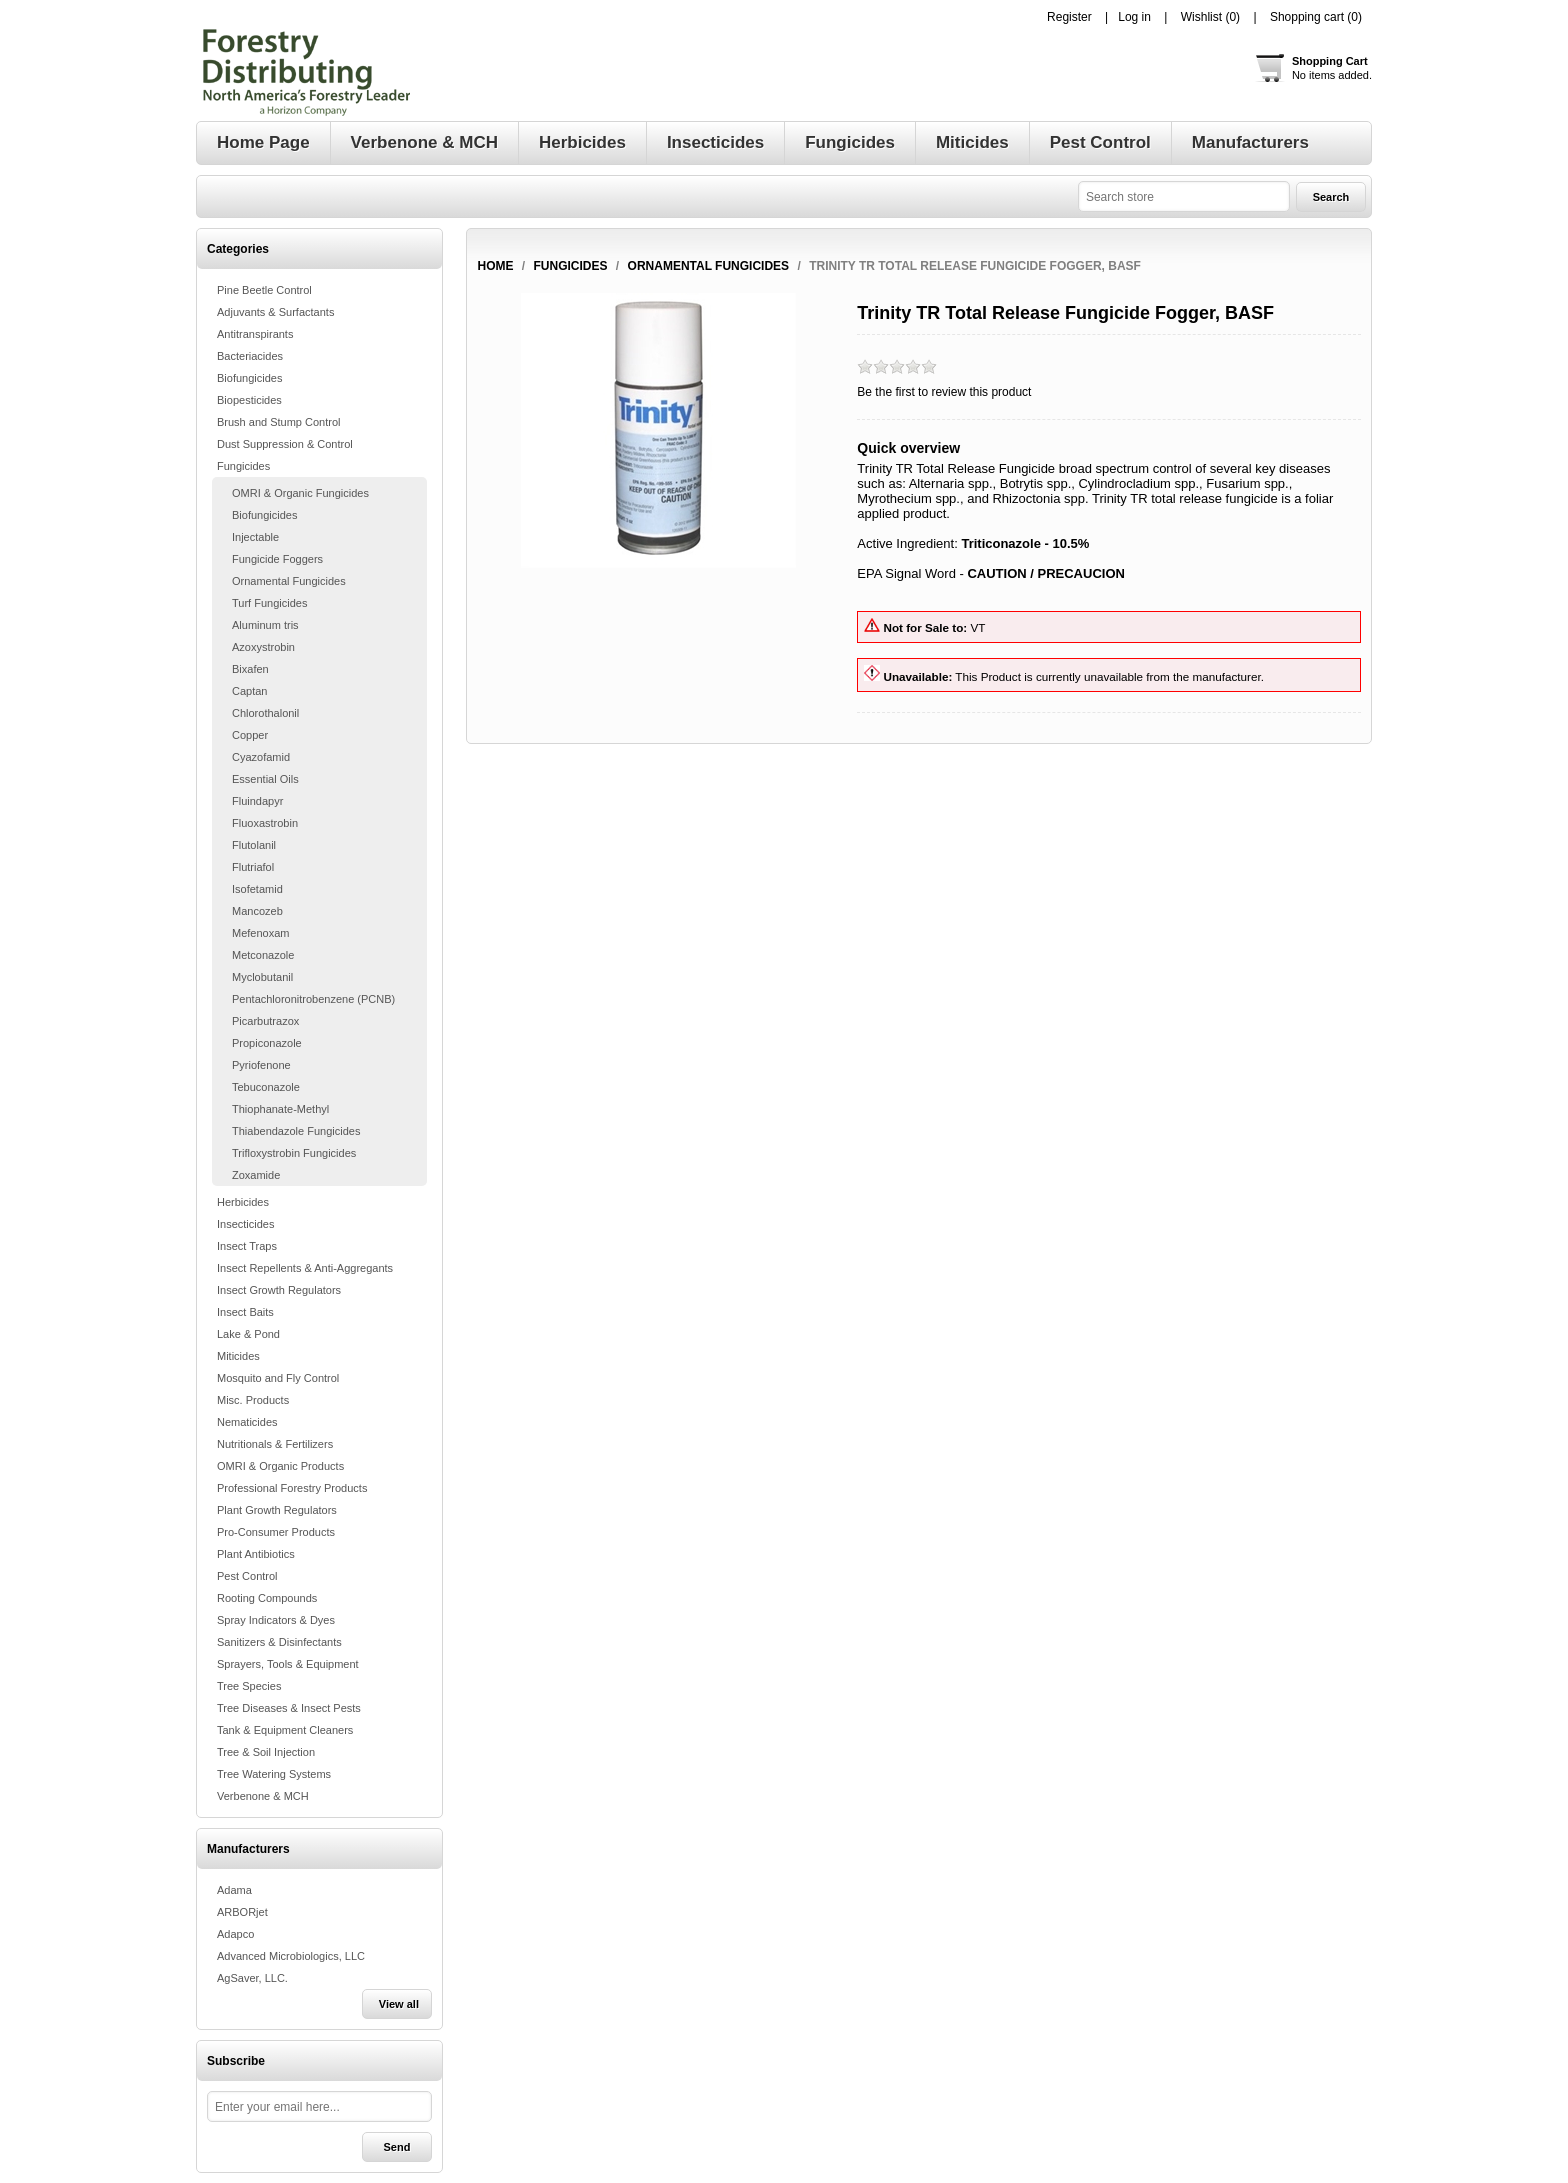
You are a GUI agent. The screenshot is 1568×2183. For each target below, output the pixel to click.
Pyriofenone (261, 1065)
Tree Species (249, 1686)
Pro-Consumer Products (276, 1532)
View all (399, 2004)
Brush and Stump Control (279, 422)
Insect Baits (245, 1312)
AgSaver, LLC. (252, 1978)
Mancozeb (257, 911)
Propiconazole (267, 1043)
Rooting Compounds (267, 1598)
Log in (1134, 17)
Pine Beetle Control (264, 290)
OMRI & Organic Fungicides (300, 493)
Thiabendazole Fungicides (296, 1131)
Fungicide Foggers (277, 559)
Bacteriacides (250, 356)
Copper (250, 735)
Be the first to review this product (944, 392)
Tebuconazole (266, 1087)
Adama (234, 1890)
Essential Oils (265, 779)
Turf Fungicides (269, 603)
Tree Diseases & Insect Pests (289, 1708)
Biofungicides (249, 378)
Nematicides (247, 1422)
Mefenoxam (260, 933)
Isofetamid (257, 889)
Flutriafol (253, 867)
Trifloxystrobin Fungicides (294, 1153)
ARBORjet (242, 1912)
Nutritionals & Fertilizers (275, 1444)
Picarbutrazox (265, 1021)
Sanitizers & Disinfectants (279, 1642)
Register (1069, 17)
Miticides (238, 1356)
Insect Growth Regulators (279, 1290)
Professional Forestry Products (292, 1488)
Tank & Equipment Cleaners (285, 1730)
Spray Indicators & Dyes (276, 1620)
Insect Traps (247, 1246)
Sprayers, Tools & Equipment (288, 1664)
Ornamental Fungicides (289, 581)
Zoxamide (256, 1175)
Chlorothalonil (265, 713)
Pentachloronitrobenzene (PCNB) (313, 999)
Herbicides (243, 1202)
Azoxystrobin (263, 647)
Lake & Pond (248, 1334)
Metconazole (263, 955)
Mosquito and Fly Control (278, 1378)
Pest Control (247, 1576)
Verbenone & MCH (263, 1796)
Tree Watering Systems (274, 1774)
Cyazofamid (261, 757)
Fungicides (243, 466)
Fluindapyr (257, 801)
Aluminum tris (265, 625)
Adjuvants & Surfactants (275, 312)
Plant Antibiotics (256, 1554)
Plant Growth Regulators (277, 1510)
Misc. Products (253, 1400)
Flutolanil (254, 845)
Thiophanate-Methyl (280, 1109)
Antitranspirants (255, 334)
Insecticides (245, 1224)
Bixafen (250, 669)
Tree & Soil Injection (266, 1752)
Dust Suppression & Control (285, 444)
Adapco (235, 1934)
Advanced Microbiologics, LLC (291, 1956)
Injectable (255, 537)
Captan (249, 691)
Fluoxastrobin (265, 823)
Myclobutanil (262, 977)
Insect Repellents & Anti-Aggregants (305, 1268)
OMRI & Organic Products (280, 1466)
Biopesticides (249, 400)
